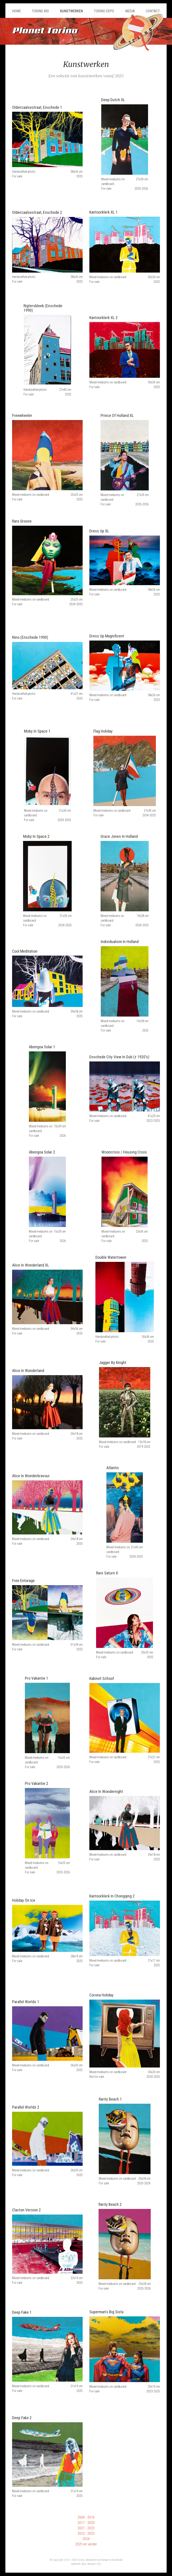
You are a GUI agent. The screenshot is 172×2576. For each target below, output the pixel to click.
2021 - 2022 (86, 2528)
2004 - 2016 (86, 2517)
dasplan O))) (94, 2563)
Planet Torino (44, 30)
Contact (153, 11)
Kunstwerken (71, 11)
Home (16, 11)
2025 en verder (86, 2544)
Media (130, 11)
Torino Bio (40, 11)
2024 (86, 2539)
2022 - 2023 (86, 2533)
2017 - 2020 (86, 2523)
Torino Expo (104, 11)
